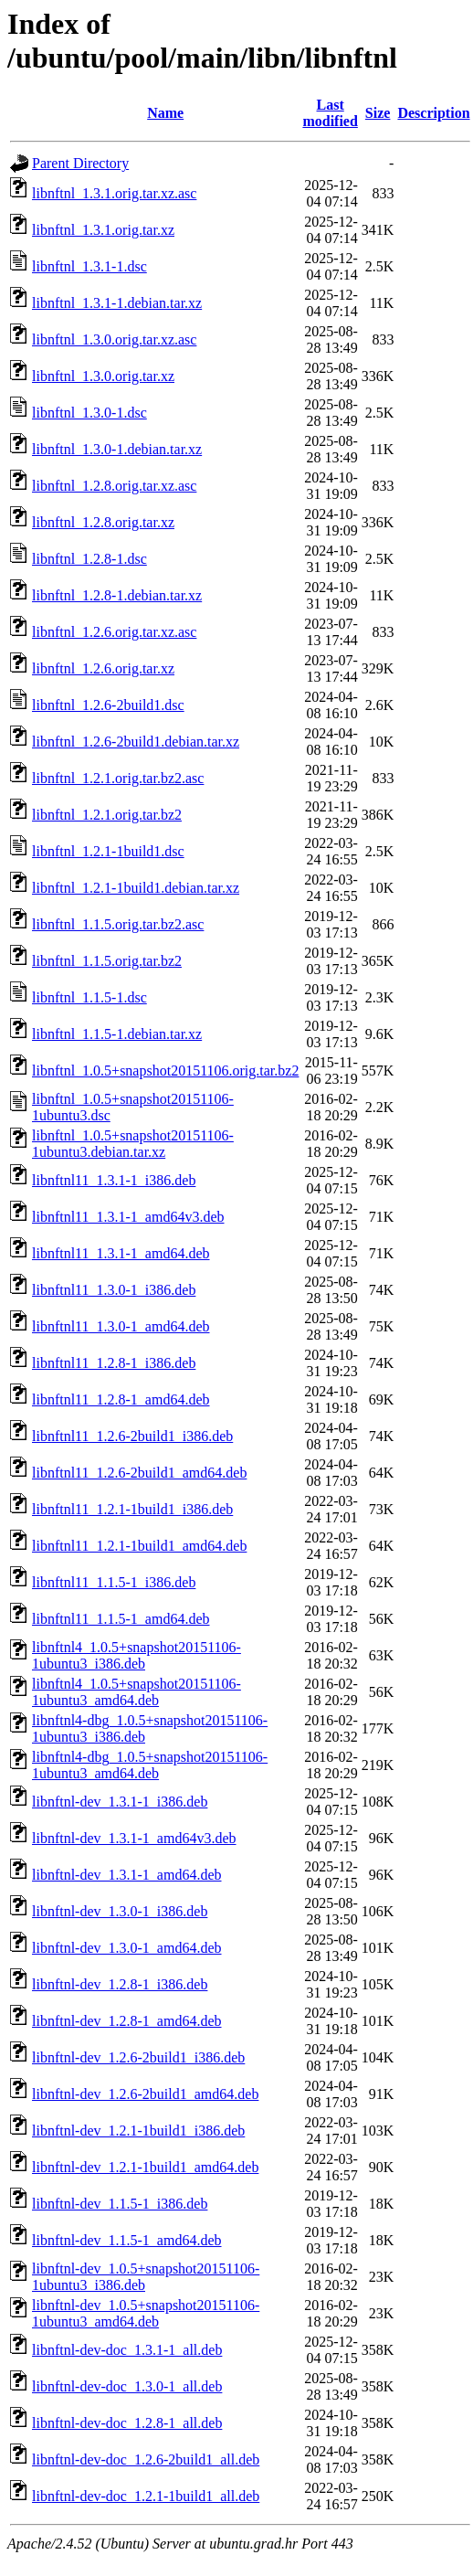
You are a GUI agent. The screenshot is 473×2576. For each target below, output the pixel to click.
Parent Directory (80, 163)
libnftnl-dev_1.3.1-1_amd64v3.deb (134, 1838)
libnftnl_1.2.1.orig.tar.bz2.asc (118, 778)
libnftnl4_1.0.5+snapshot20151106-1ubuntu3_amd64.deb (136, 1692)
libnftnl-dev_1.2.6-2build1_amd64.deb (145, 2094)
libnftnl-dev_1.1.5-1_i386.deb (119, 2203)
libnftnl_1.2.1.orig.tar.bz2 (107, 814)
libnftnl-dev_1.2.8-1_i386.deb (119, 1984)
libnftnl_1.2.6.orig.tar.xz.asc (114, 632)
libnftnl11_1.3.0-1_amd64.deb (121, 1326)
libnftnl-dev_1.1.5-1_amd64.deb (127, 2240)
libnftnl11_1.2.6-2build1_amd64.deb (139, 1472)
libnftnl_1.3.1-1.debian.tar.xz (117, 303)
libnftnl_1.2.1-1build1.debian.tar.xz (135, 888)
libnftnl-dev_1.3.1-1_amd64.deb (127, 1874)
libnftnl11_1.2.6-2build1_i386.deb (132, 1436)
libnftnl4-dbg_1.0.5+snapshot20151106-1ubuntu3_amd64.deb (150, 1765)
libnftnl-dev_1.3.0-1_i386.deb (119, 1911)
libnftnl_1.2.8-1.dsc (89, 559)
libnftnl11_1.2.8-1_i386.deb (113, 1363)
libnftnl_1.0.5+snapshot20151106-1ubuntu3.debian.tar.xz (133, 1144)
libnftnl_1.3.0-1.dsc (89, 412)
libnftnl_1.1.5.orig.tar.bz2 (107, 961)
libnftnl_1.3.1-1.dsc (89, 266)
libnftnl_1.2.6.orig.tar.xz (103, 668)
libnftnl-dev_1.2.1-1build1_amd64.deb (145, 2167)
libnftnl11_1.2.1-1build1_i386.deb (132, 1509)
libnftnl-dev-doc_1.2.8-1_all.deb (127, 2423)
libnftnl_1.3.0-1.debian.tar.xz (117, 449)
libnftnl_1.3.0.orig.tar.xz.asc (114, 339)
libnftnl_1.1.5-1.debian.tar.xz (117, 1034)
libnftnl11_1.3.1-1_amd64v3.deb (128, 1216)
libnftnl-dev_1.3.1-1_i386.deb (119, 1801)
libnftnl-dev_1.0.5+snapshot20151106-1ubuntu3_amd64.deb (145, 2313)
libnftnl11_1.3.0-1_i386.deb (113, 1290)
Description (433, 113)
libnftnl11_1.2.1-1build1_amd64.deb (139, 1545)
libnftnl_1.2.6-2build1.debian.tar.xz (135, 741)
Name (165, 113)
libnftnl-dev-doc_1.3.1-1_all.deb (127, 2350)
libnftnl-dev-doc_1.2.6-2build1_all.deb (145, 2459)
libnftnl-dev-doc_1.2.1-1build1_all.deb (145, 2496)
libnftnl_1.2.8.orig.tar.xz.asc (114, 485)
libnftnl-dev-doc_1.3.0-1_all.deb (127, 2386)
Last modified (329, 113)
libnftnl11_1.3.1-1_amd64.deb (121, 1253)
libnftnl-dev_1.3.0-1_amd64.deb (127, 1948)
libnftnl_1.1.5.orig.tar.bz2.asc (118, 924)
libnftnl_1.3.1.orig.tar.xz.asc (114, 193)
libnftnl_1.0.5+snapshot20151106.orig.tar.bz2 (165, 1070)
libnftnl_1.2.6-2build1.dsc (108, 705)
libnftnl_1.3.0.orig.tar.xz (103, 376)
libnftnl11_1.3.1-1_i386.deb (113, 1180)
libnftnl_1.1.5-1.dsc (89, 997)
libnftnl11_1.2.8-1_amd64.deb (121, 1399)
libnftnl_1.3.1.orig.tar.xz (103, 230)
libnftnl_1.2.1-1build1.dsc (108, 851)
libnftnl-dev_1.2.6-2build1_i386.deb (138, 2057)
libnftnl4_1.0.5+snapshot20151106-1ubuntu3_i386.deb (136, 1655)
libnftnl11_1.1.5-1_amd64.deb (121, 1619)
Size (378, 113)
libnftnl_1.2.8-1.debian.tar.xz (117, 595)
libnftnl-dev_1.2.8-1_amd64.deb (127, 2021)
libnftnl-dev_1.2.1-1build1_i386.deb (138, 2130)
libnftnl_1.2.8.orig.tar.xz (103, 522)
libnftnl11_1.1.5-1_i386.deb (113, 1582)
